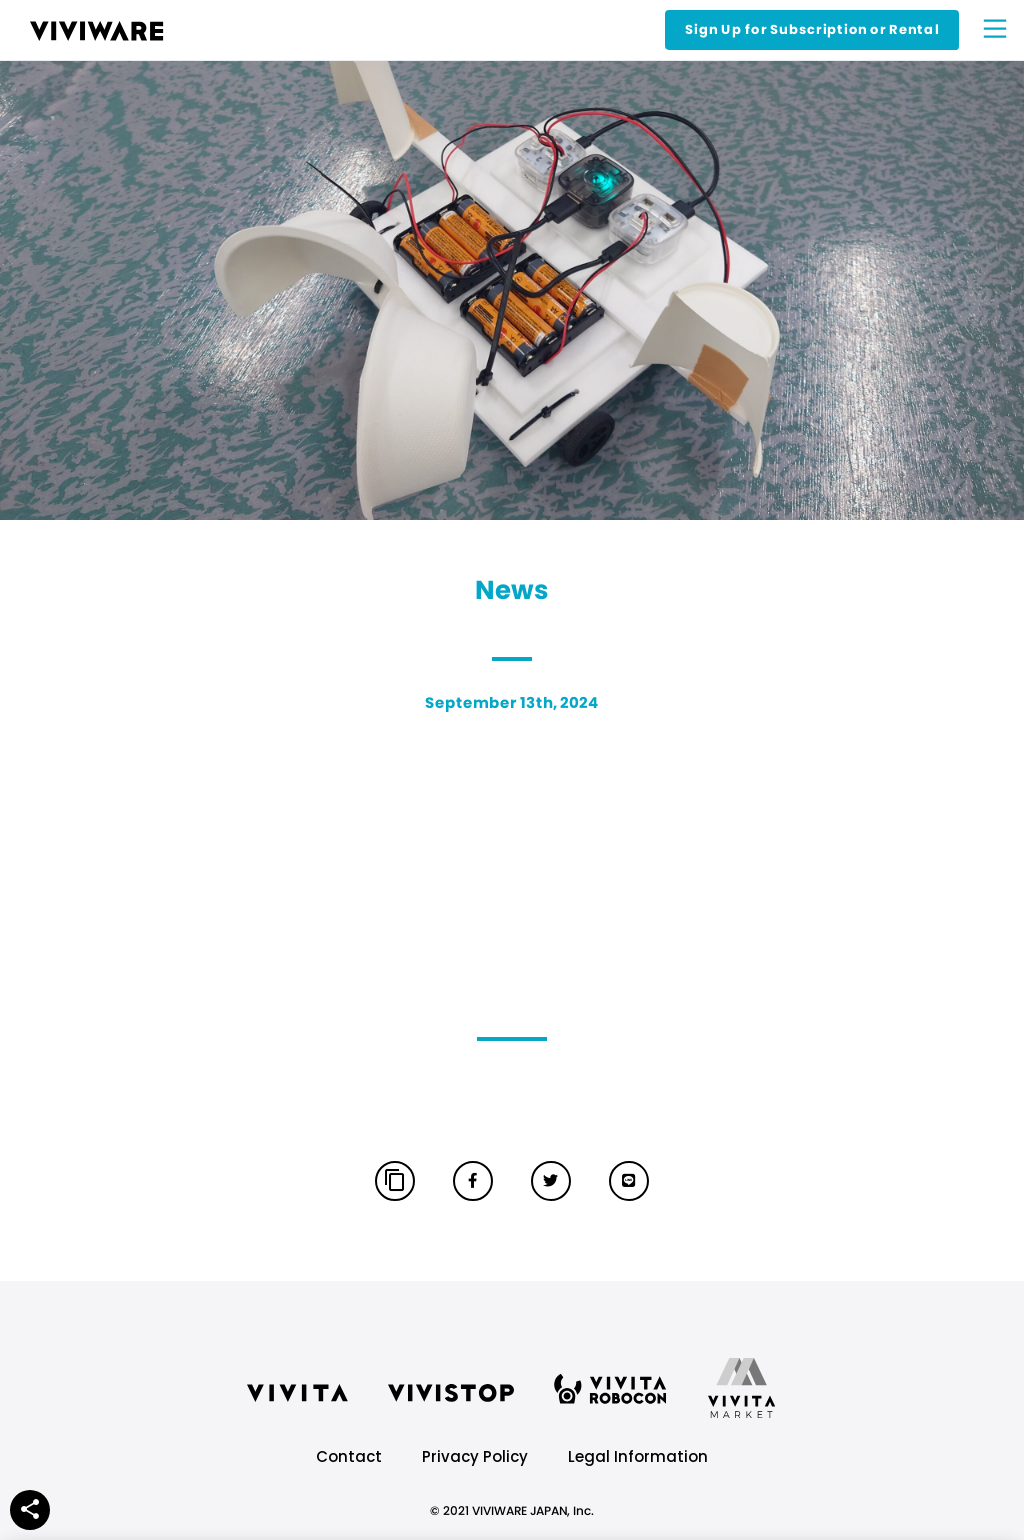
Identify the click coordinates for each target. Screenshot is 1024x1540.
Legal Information (638, 1456)
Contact (349, 1456)
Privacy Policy (475, 1456)
